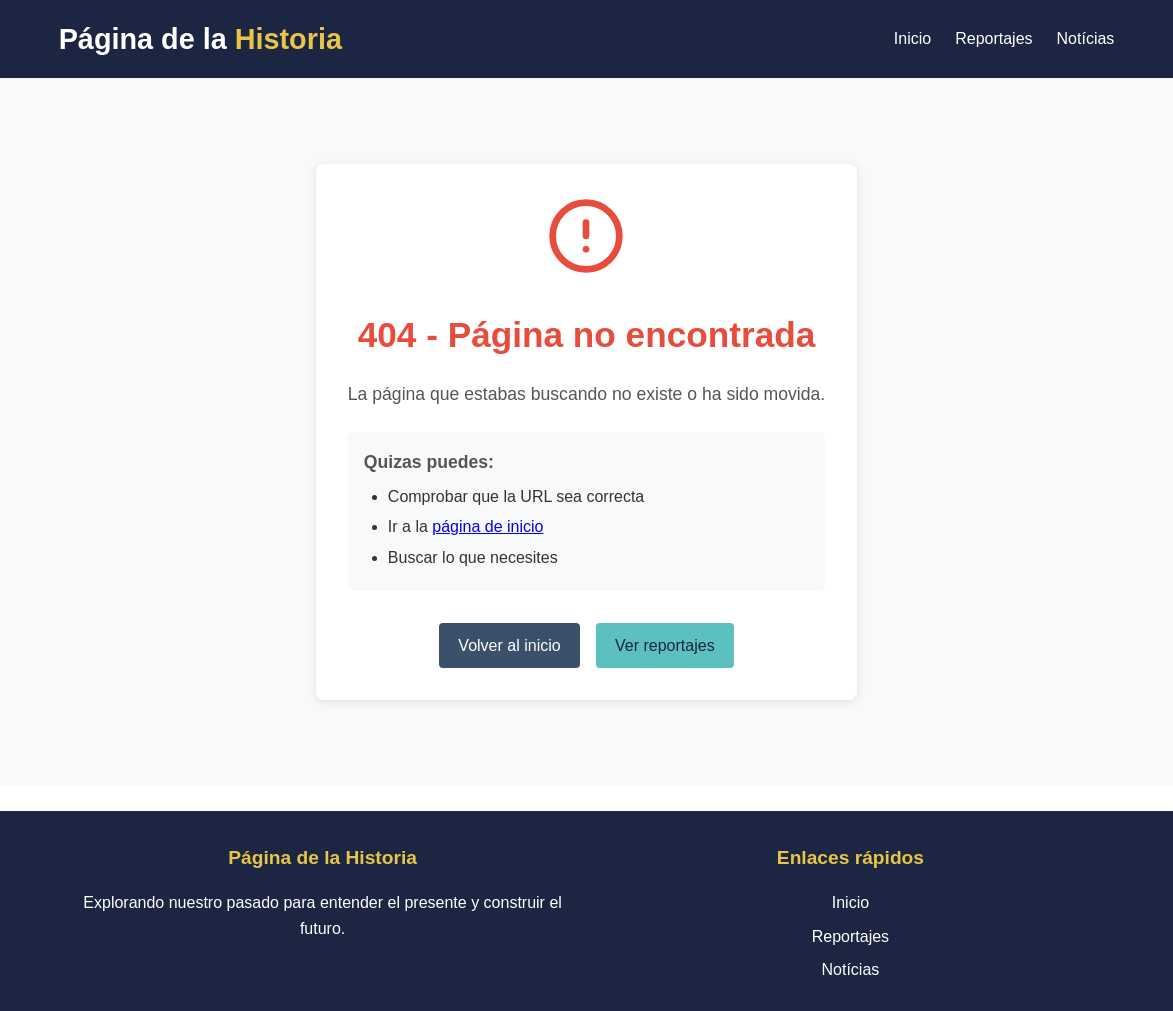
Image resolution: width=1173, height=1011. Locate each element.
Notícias (1086, 38)
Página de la (200, 39)
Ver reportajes (665, 645)
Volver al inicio (509, 645)
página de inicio (487, 526)
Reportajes (993, 38)
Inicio (912, 38)
